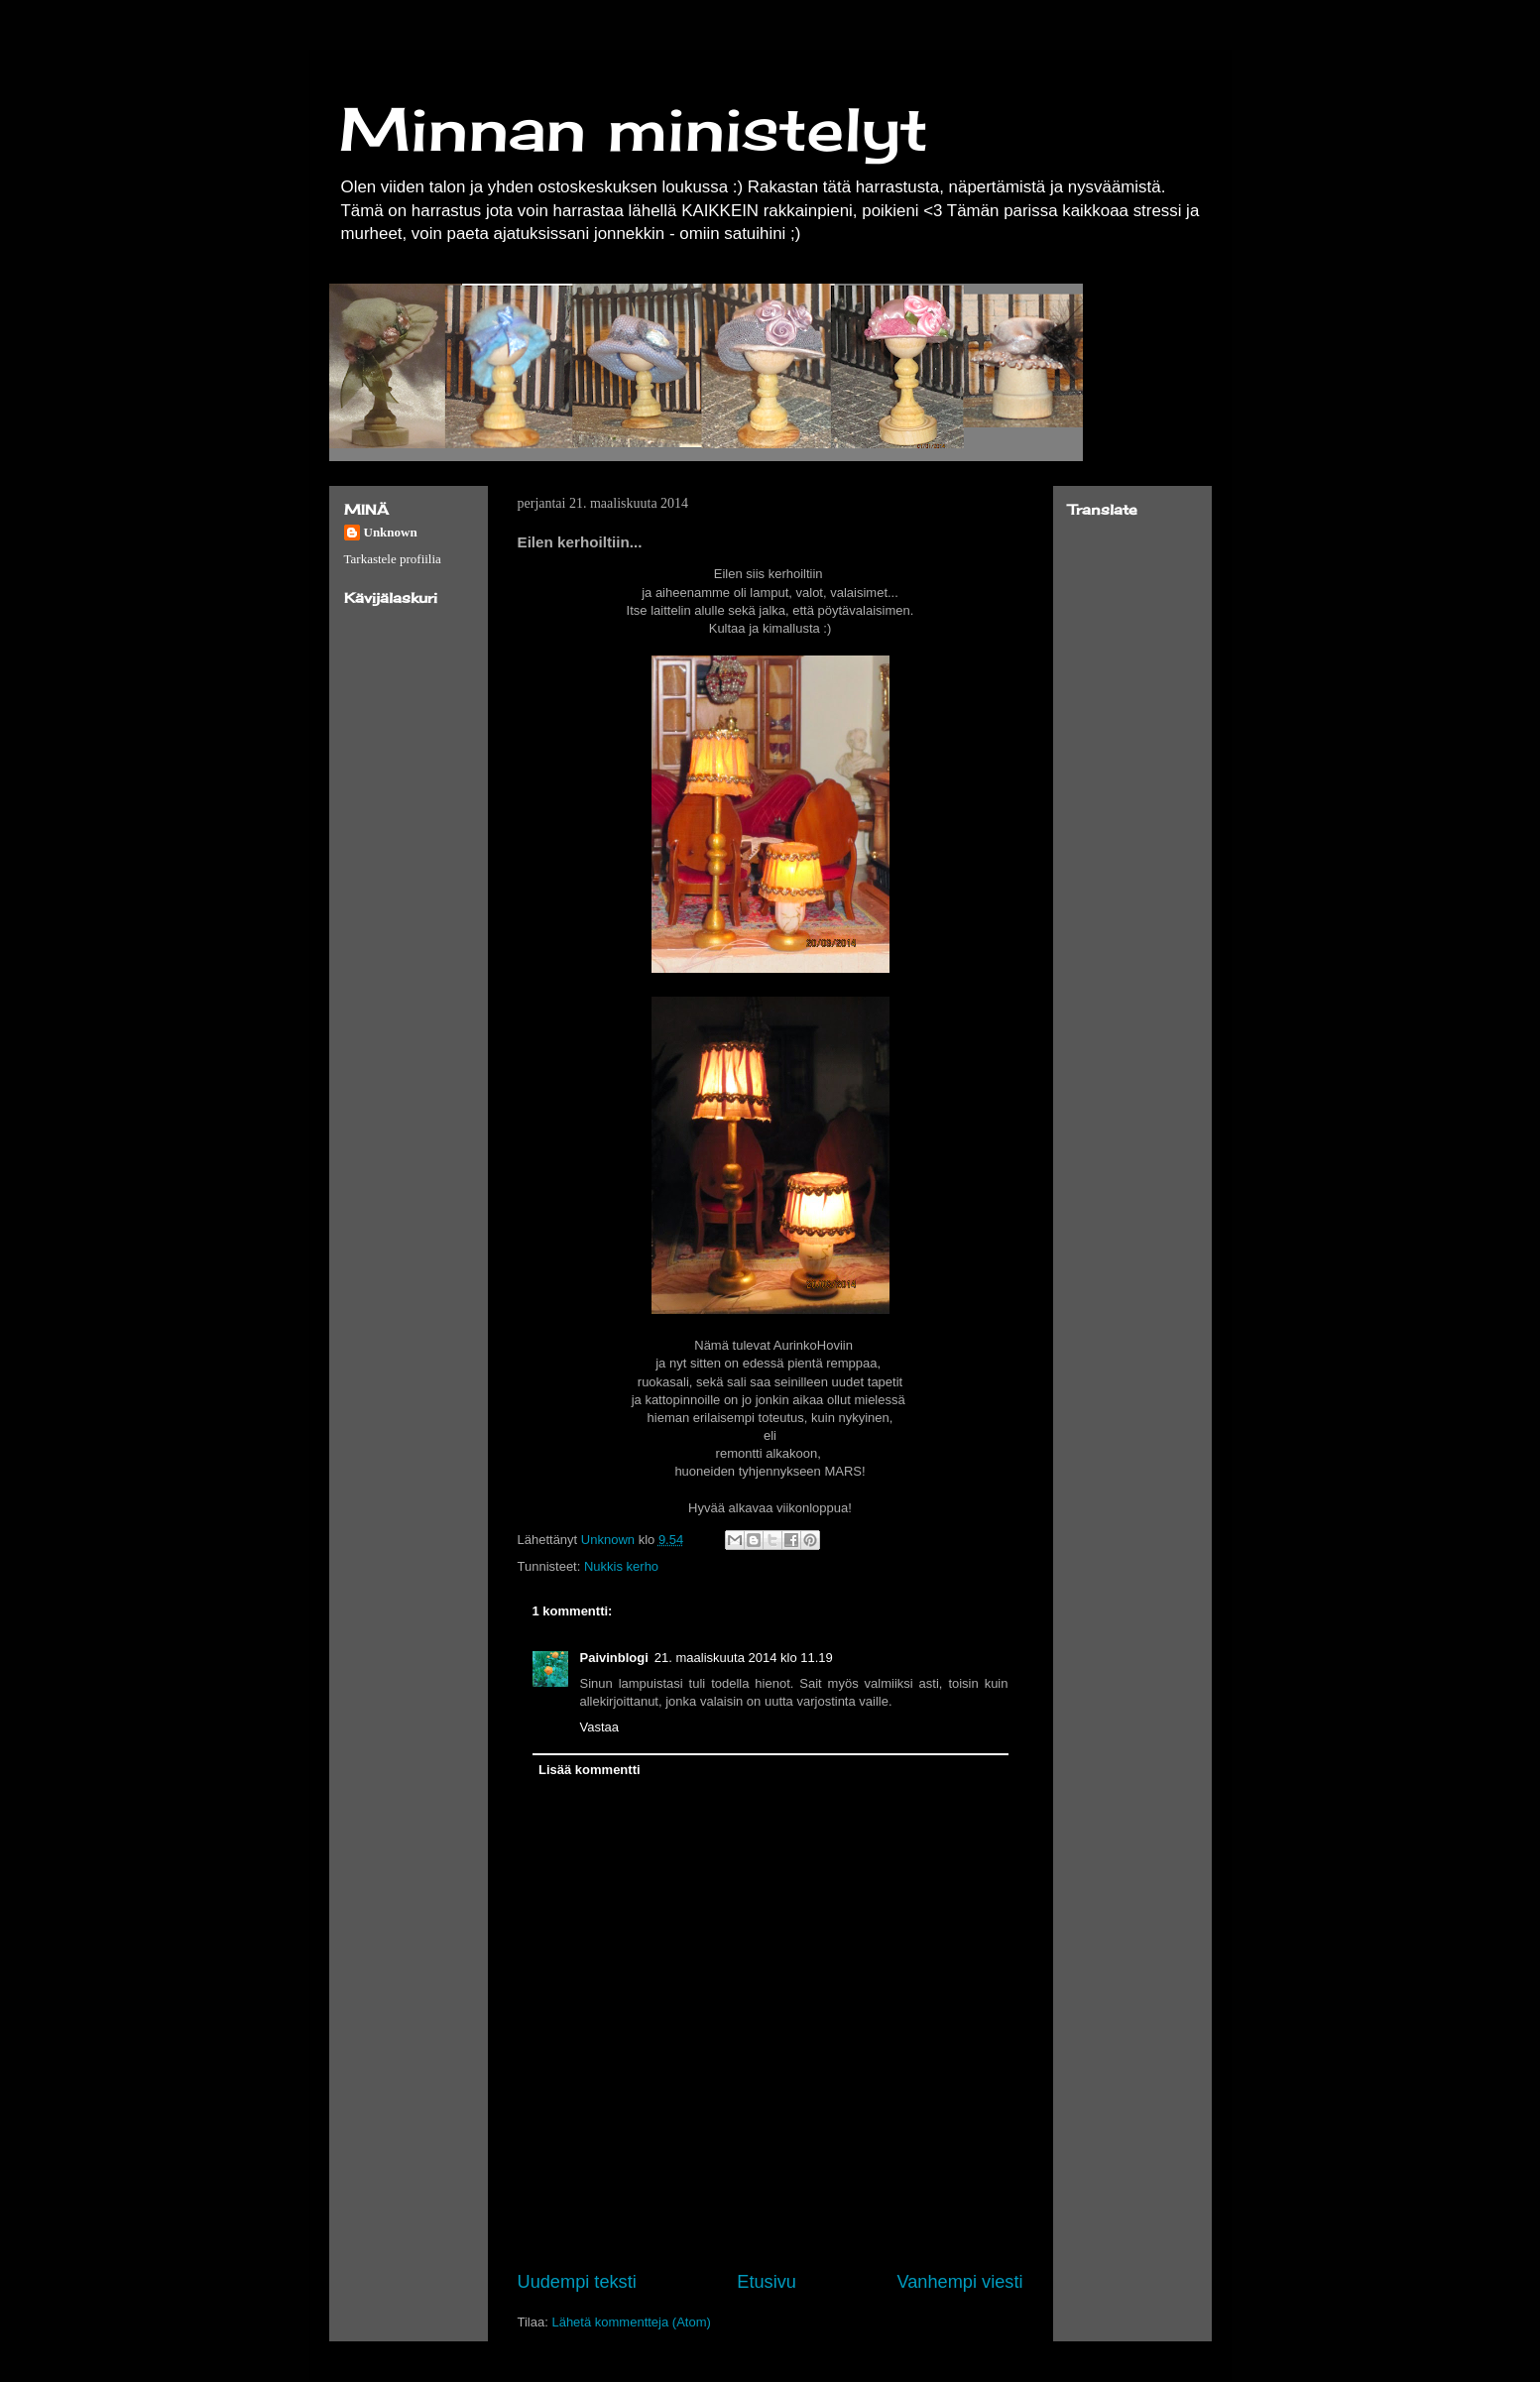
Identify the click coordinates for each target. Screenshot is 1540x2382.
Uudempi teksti (577, 2282)
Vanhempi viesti (959, 2282)
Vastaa (600, 1727)
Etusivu (766, 2282)
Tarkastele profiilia (392, 558)
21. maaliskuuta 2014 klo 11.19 (743, 1657)
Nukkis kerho (621, 1566)
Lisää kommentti (589, 1769)
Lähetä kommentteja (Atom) (630, 2322)
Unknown (390, 532)
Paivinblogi (614, 1657)
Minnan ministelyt (633, 128)
